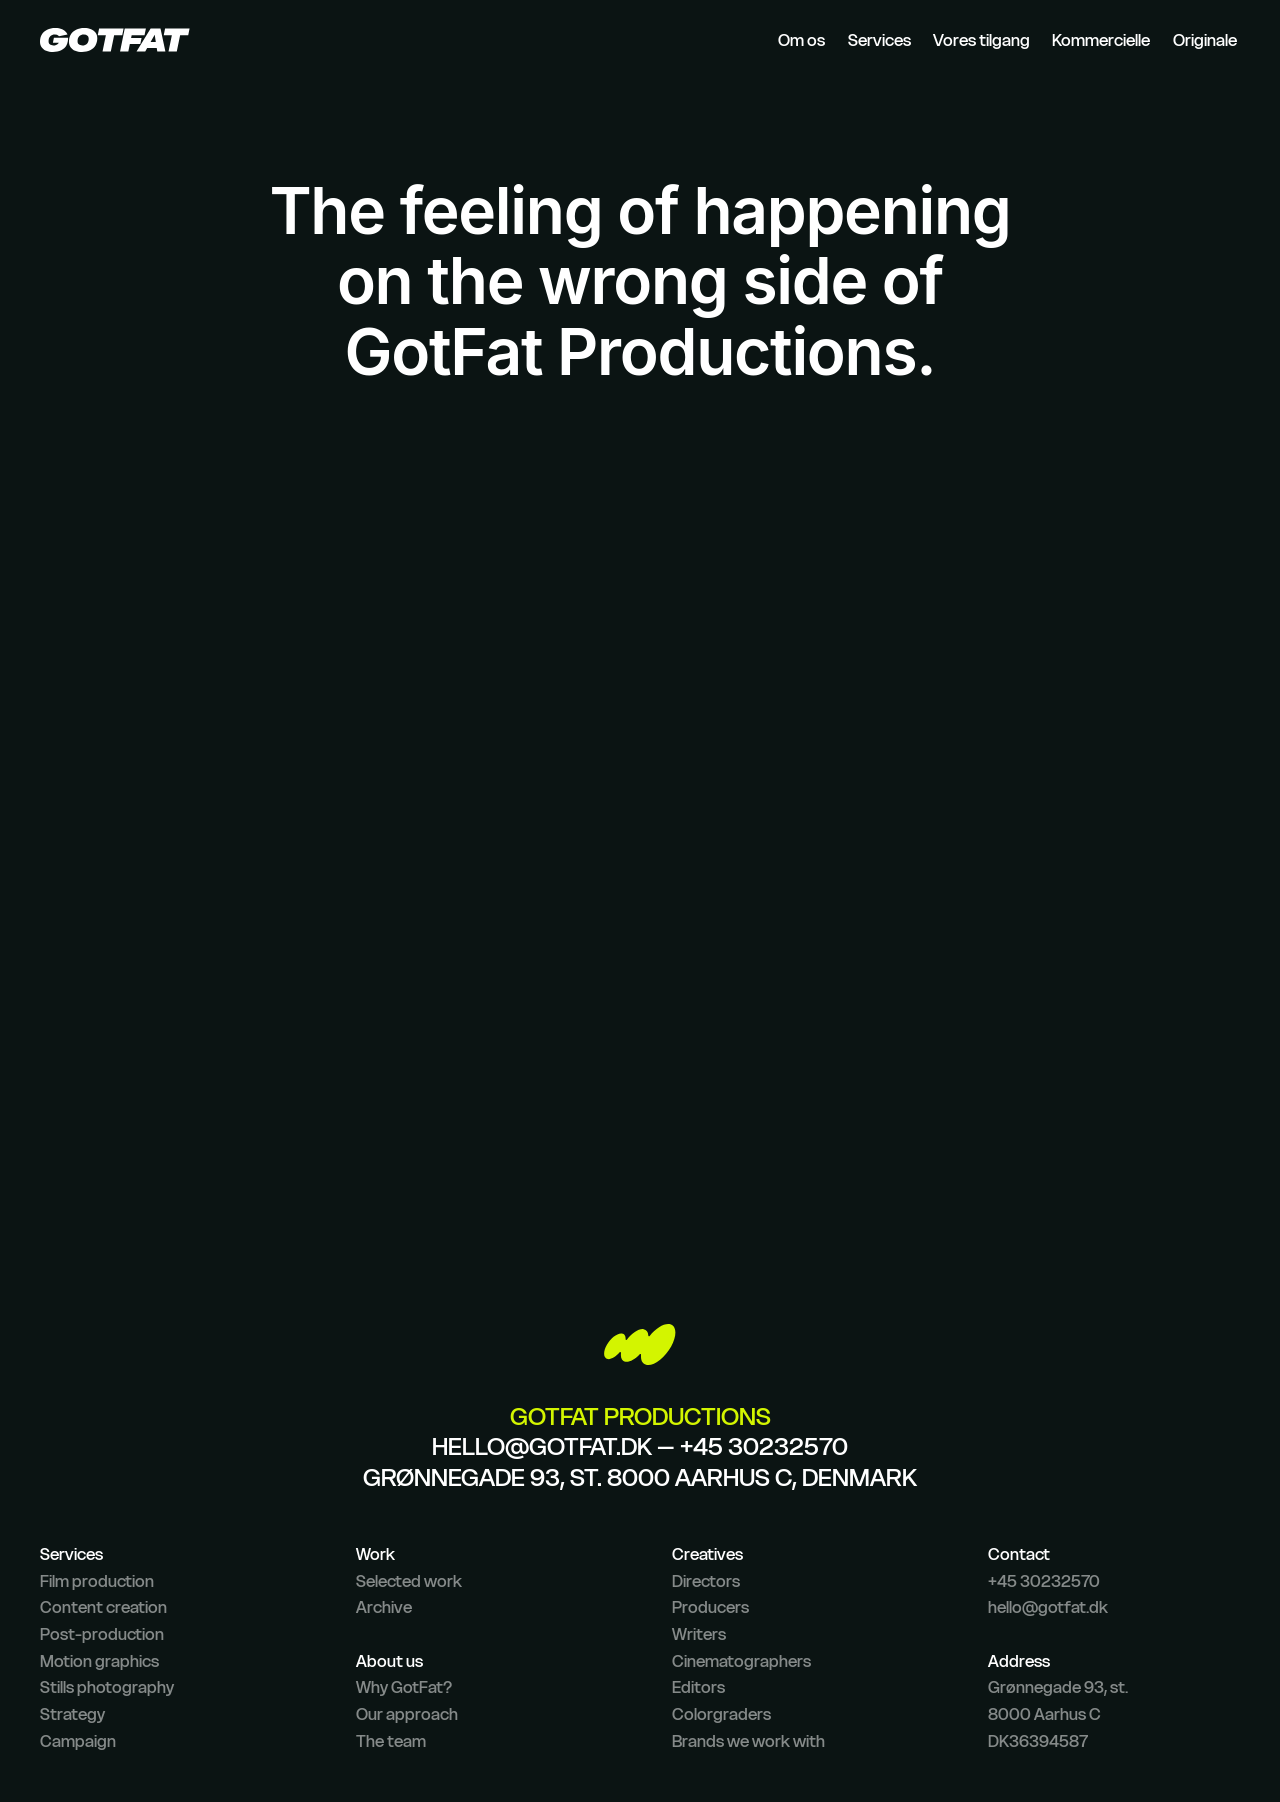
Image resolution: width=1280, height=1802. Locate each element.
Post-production (102, 1634)
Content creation (103, 1607)
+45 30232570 (764, 1446)
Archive (384, 1607)
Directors (706, 1581)
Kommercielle (1101, 40)
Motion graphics (99, 1661)
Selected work (409, 1581)
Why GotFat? (404, 1687)
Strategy (72, 1714)
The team (391, 1741)
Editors (698, 1687)
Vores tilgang (981, 40)
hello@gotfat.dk (542, 1446)
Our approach (407, 1714)
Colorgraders (721, 1714)
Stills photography (107, 1687)
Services (879, 40)
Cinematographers (741, 1661)
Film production (97, 1581)
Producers (710, 1607)
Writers (699, 1634)
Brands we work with (748, 1741)
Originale (1205, 40)
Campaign (78, 1741)
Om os (801, 40)
